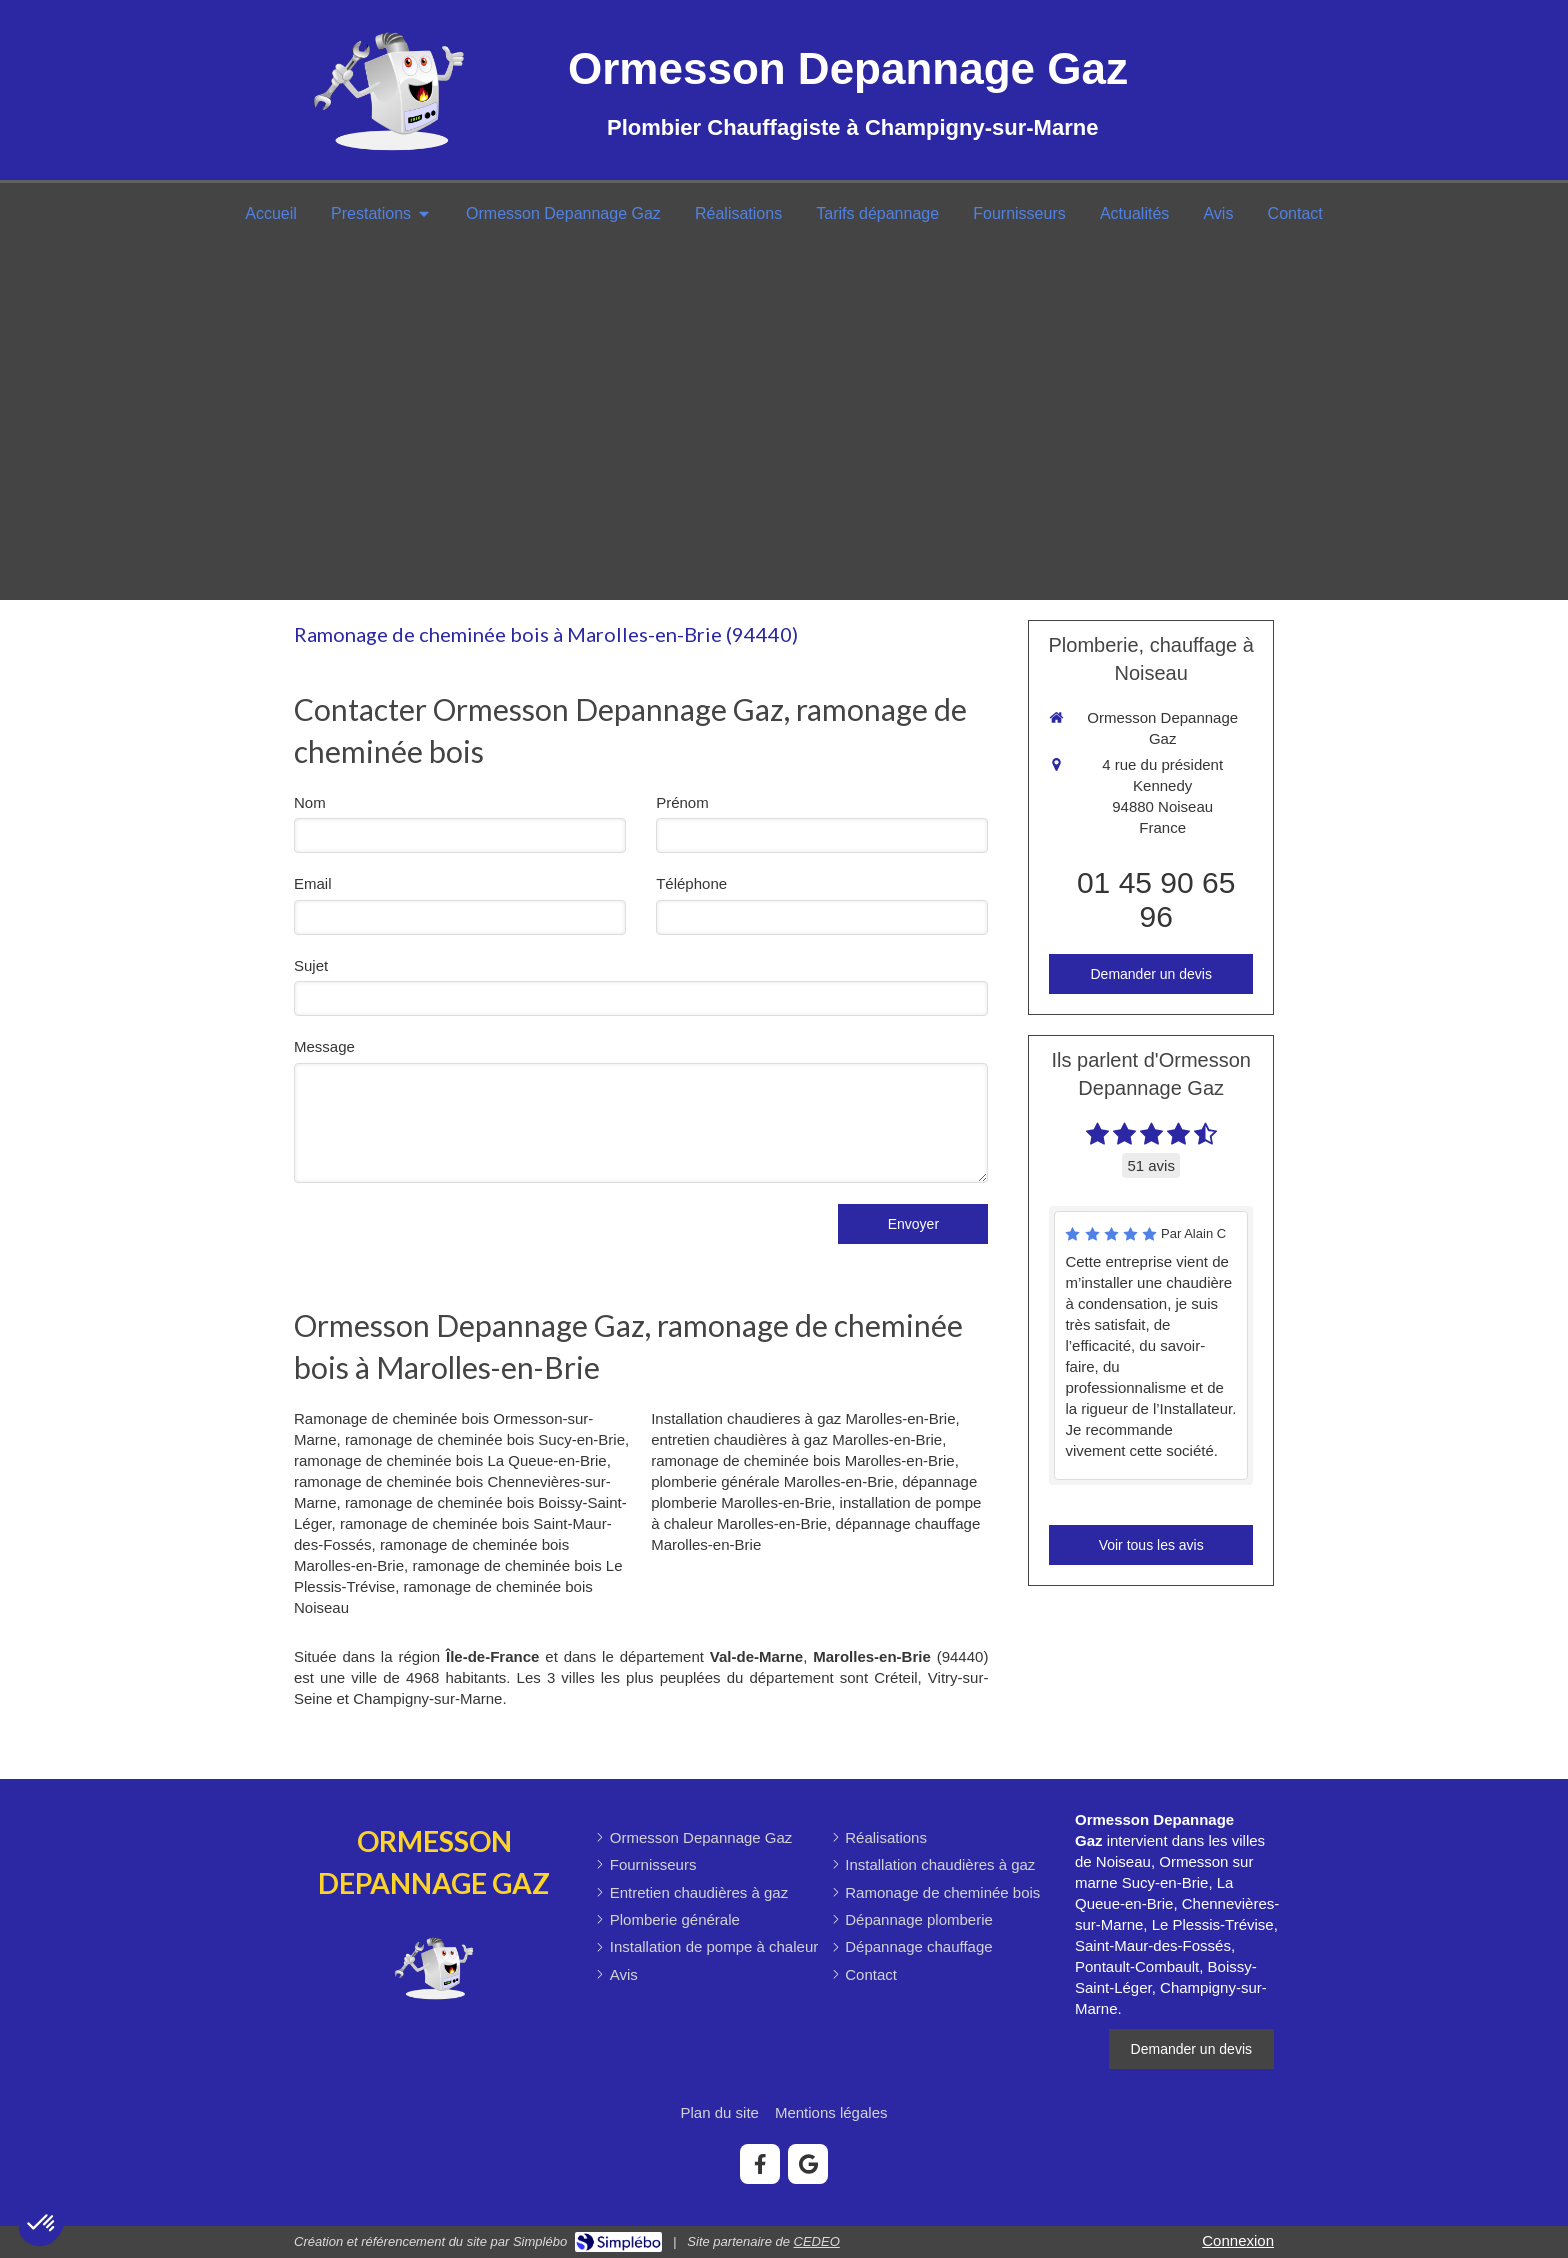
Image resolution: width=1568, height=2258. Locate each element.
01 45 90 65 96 (1156, 899)
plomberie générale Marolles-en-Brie (772, 1481)
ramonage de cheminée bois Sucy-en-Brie (485, 1439)
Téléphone (691, 883)
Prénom (682, 802)
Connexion (1238, 2240)
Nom (310, 802)
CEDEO (817, 2241)
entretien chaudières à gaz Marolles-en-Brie (796, 1439)
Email (313, 883)
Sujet (311, 965)
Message (324, 1046)
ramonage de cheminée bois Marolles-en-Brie (803, 1460)
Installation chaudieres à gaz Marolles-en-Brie (803, 1418)
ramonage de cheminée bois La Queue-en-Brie (450, 1460)
